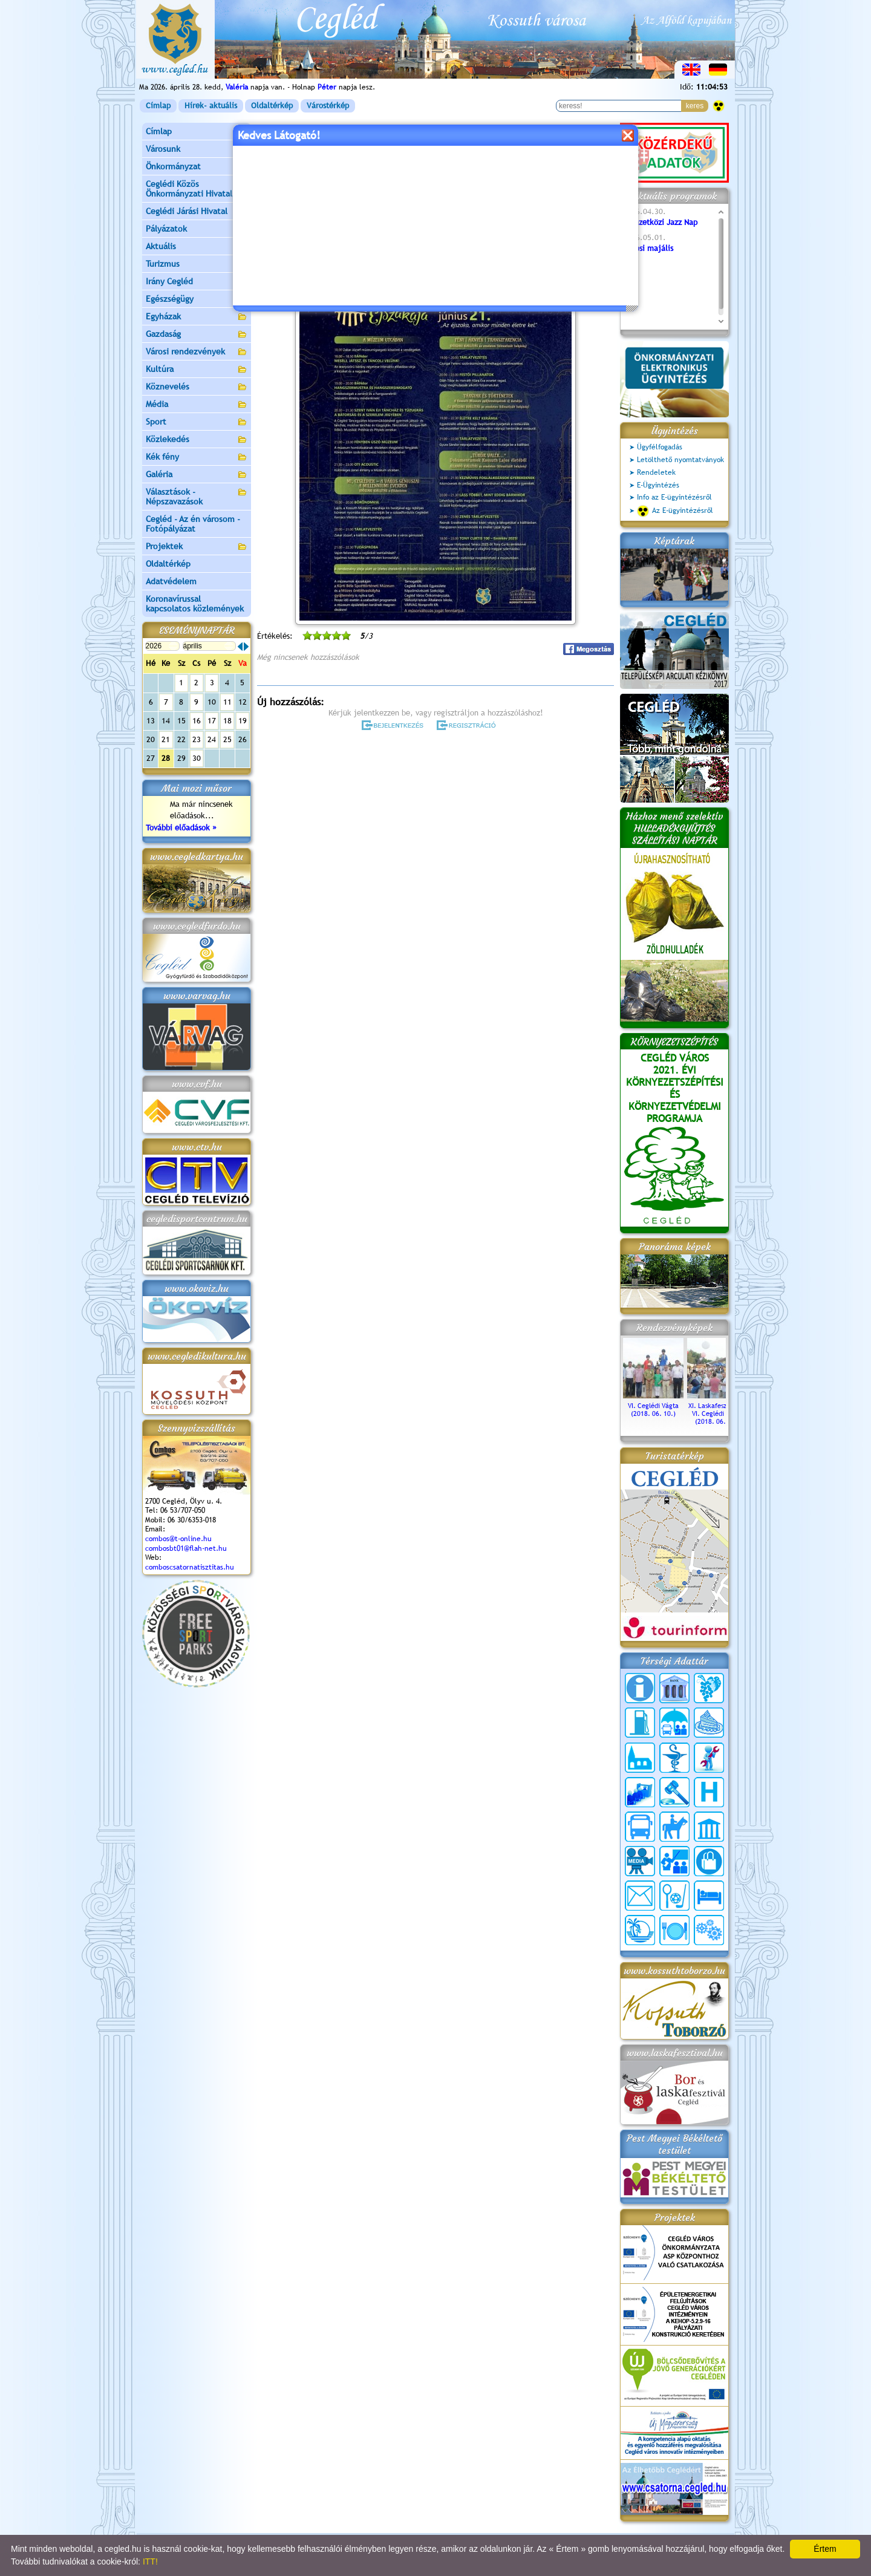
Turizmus (196, 264)
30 (196, 758)
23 (196, 739)
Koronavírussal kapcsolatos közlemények (195, 603)
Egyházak (196, 317)
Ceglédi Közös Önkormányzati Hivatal (196, 188)
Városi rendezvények (196, 352)
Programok (350, 179)
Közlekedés (196, 440)
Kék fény (196, 457)
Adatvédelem (171, 581)
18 (227, 720)
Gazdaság (196, 335)
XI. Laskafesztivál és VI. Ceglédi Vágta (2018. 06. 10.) (717, 1409)
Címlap (158, 105)
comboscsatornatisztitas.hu (189, 1567)
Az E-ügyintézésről (675, 511)
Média (196, 405)
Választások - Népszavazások (196, 496)
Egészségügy (196, 299)
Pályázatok (166, 228)
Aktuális (196, 247)
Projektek (196, 547)
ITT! (150, 2561)
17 (211, 720)
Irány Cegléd (169, 281)
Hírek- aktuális (210, 105)
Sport (196, 422)
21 (165, 739)
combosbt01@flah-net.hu (186, 1548)
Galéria (196, 475)
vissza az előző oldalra (576, 148)
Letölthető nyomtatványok (680, 459)
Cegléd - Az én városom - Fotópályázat (193, 523)
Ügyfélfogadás (659, 447)
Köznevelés (196, 387)
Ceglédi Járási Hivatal (186, 211)
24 (211, 739)
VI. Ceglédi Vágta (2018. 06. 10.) (653, 1405)
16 (196, 720)
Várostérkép (328, 105)
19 (242, 720)
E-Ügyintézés (658, 485)
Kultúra (196, 370)
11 (227, 701)
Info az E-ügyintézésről (674, 497)
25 (227, 739)
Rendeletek (656, 472)
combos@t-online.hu (178, 1538)
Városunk (196, 149)
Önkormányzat (196, 167)
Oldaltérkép (272, 105)
